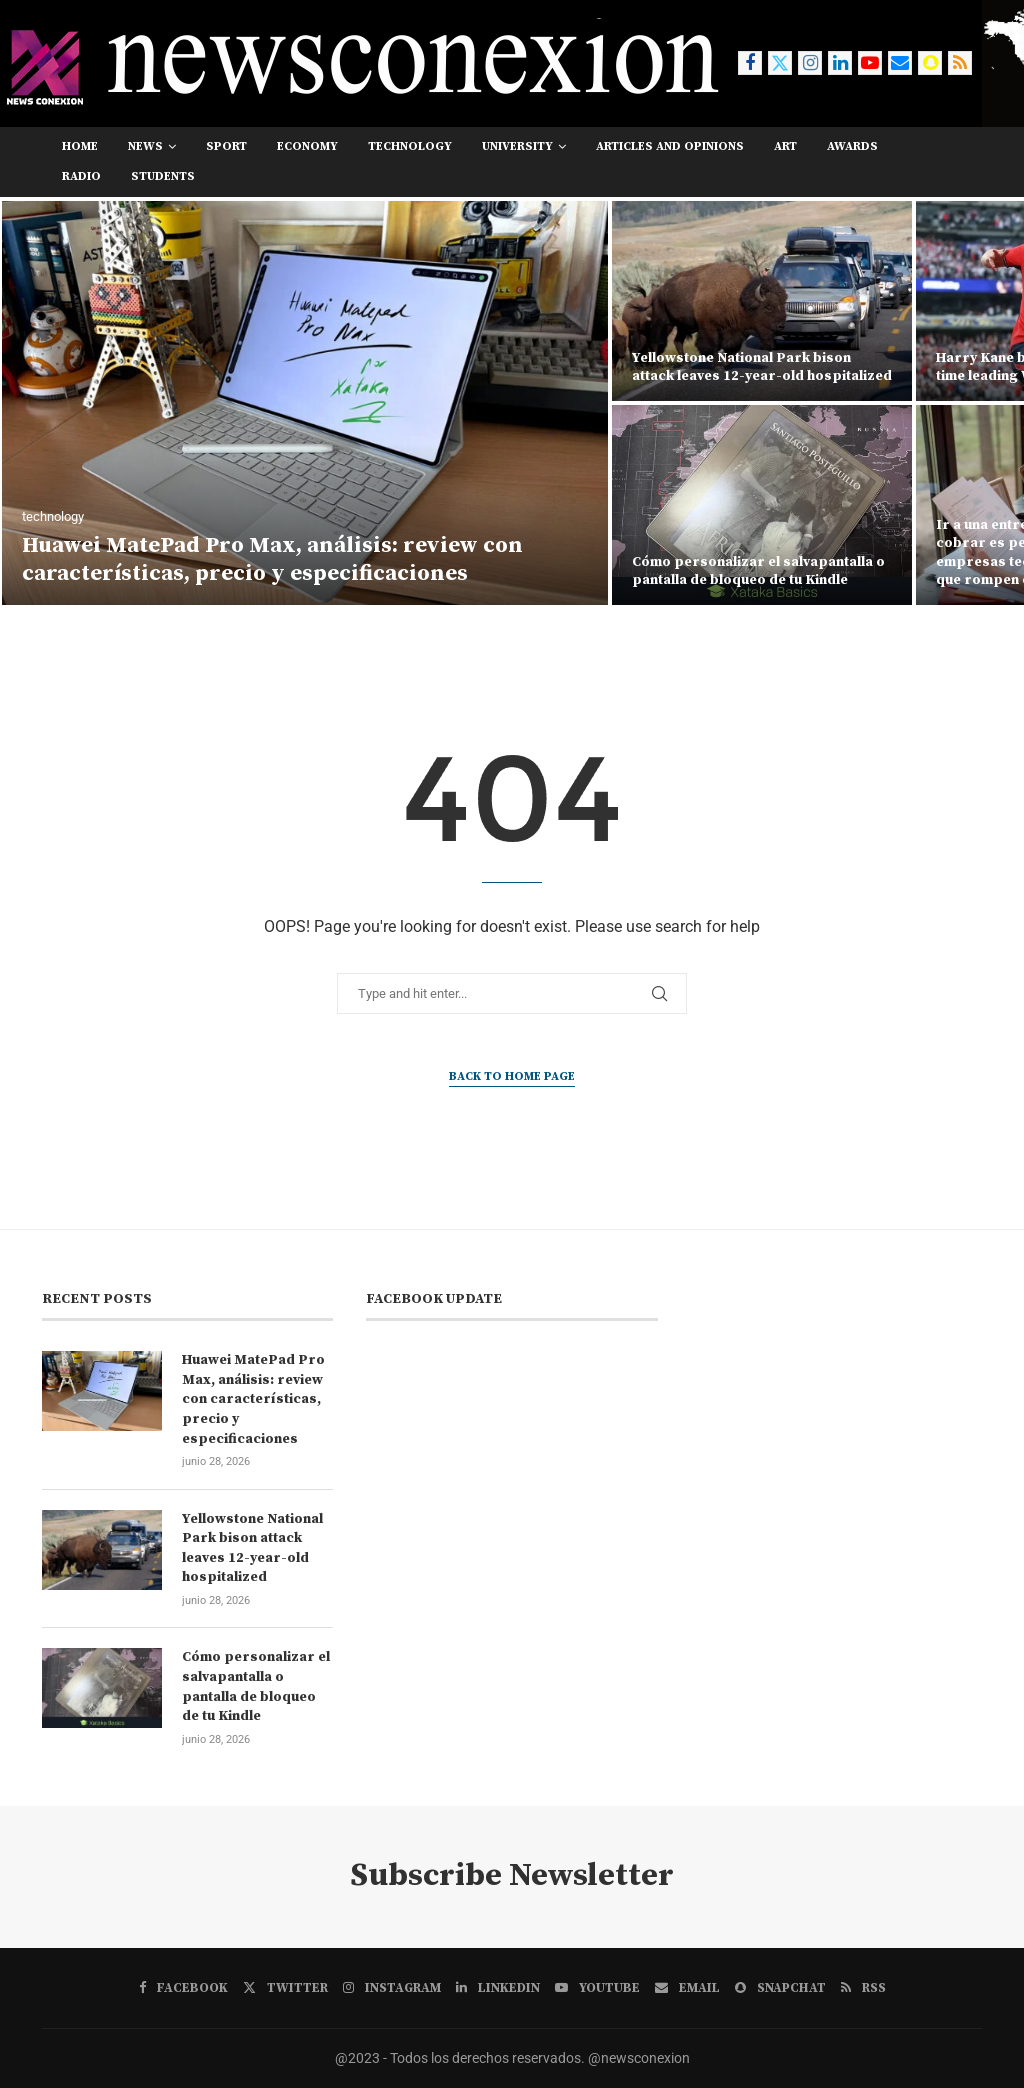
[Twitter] (780, 63)
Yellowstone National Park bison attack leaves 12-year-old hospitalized (762, 367)
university (517, 146)
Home (80, 146)
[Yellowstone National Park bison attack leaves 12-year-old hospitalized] (762, 301)
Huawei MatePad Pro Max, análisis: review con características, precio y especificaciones (272, 560)
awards (852, 146)
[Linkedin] (840, 63)
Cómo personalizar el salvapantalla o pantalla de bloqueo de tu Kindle (758, 571)
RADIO (81, 176)
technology (410, 146)
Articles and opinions (670, 146)
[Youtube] (870, 63)
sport (226, 146)
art (785, 146)
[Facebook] (750, 63)
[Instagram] (810, 63)
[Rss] (960, 63)
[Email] (900, 63)
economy (307, 146)
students (163, 176)
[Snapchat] (930, 63)
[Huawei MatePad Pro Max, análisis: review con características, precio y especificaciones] (305, 403)
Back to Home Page (512, 1076)
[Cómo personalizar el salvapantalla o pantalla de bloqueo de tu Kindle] (762, 505)
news (145, 146)
